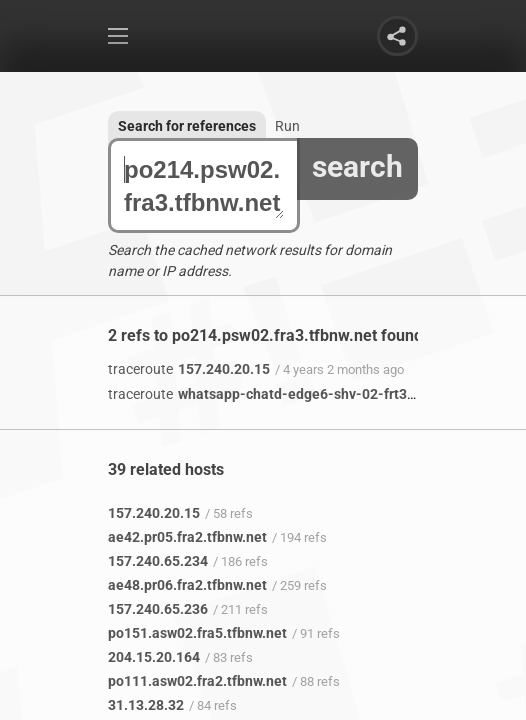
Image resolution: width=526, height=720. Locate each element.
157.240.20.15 (189, 369)
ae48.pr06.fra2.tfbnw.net (187, 585)
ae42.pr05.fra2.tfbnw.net (187, 537)
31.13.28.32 (146, 705)
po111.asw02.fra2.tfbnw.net (197, 681)
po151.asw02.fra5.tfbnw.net (197, 633)
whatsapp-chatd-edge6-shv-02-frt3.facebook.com (304, 394)
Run (287, 126)
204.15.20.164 (154, 657)
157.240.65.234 (158, 561)
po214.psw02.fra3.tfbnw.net (204, 186)
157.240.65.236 (158, 609)
